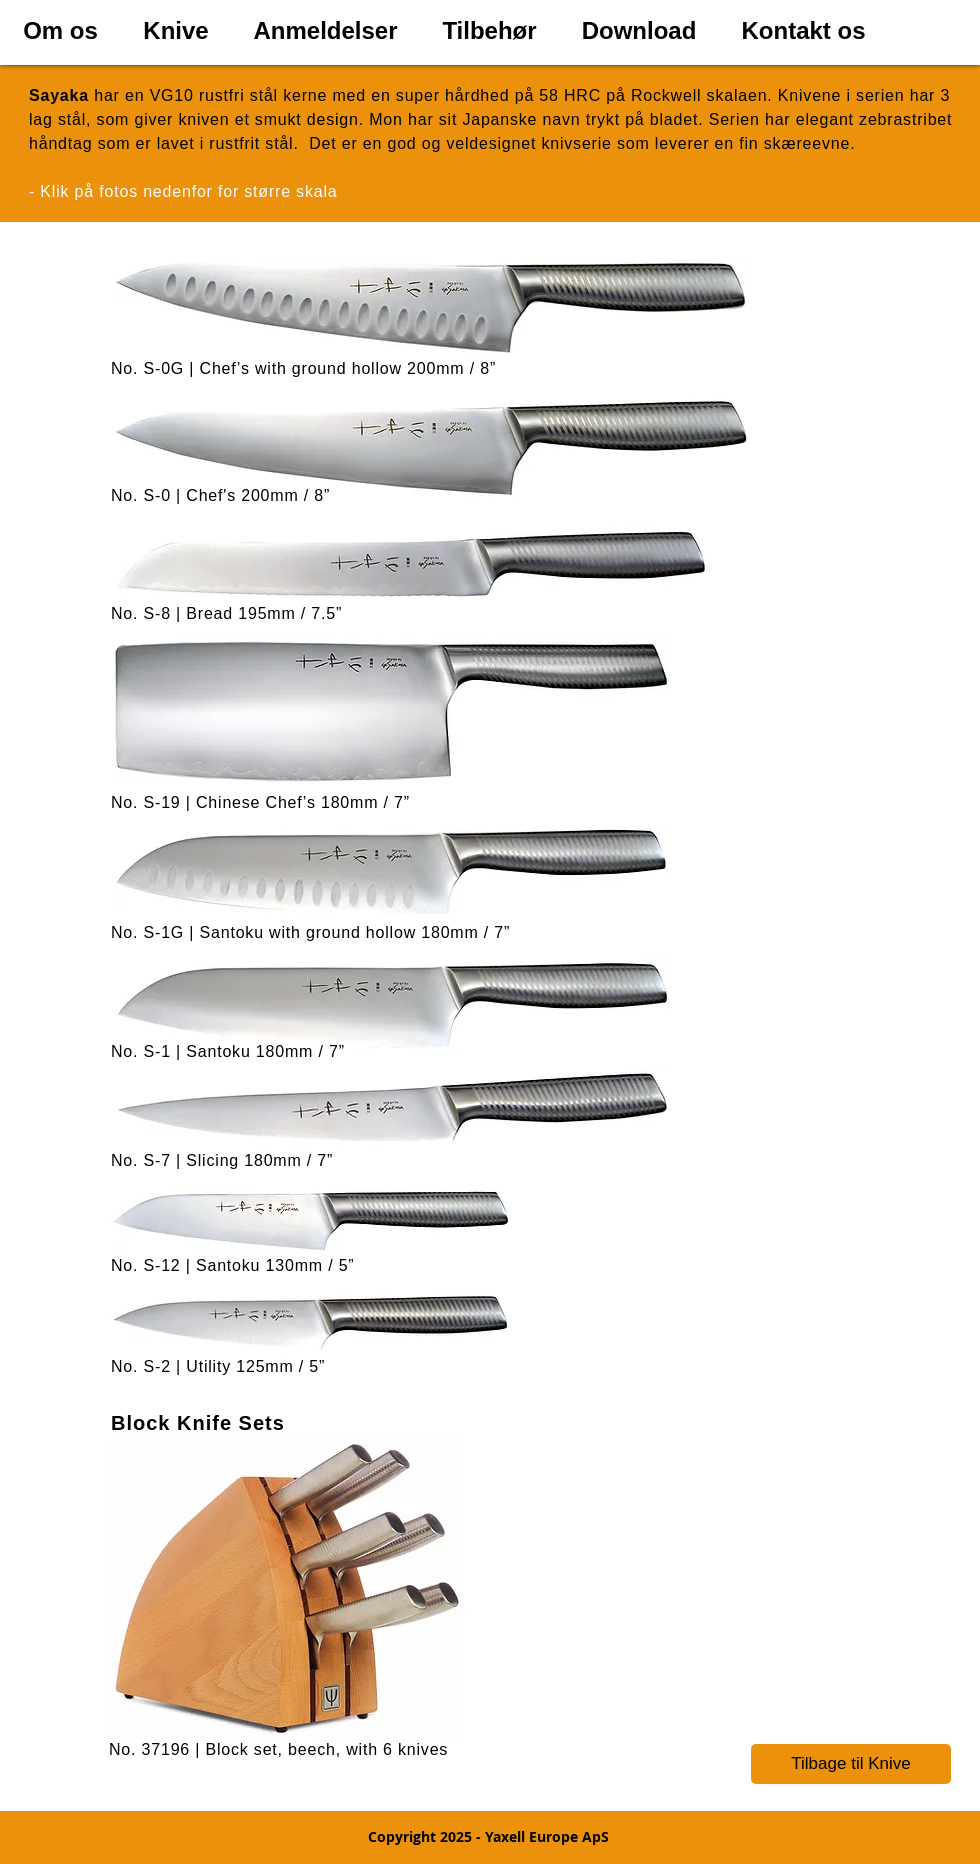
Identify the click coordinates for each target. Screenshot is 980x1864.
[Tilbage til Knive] (851, 1764)
